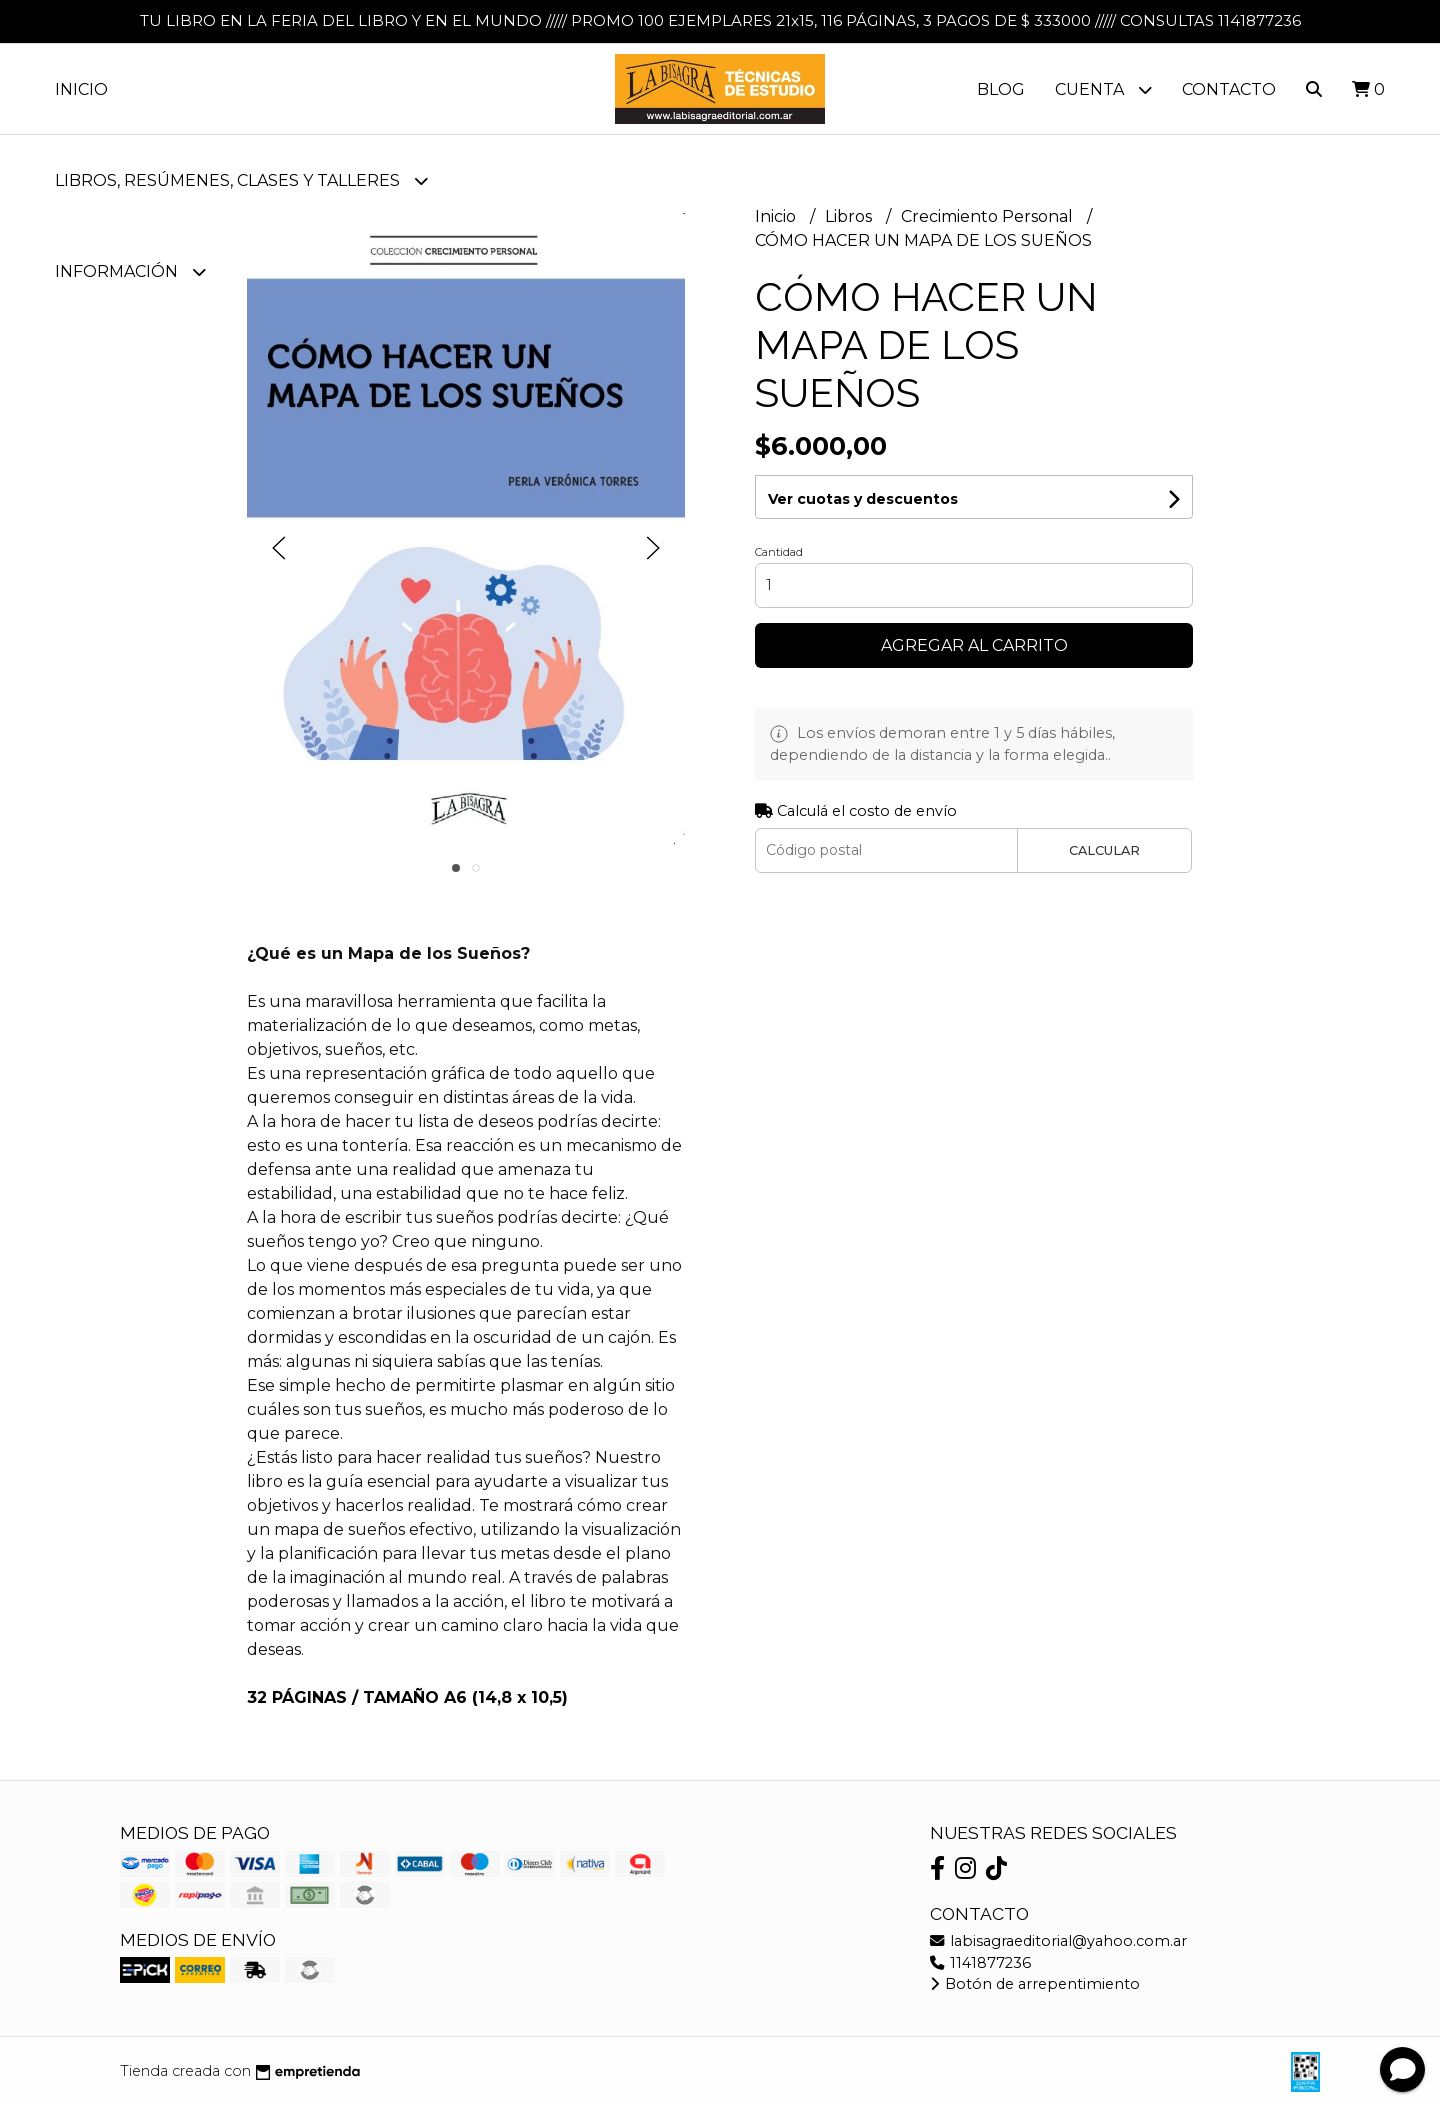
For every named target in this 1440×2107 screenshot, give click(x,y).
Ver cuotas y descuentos (863, 499)
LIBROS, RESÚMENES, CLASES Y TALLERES (241, 180)
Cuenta (1103, 89)
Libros (850, 216)
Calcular (1104, 850)
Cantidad (779, 552)
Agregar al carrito (974, 645)
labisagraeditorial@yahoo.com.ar (1058, 1941)
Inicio (81, 89)
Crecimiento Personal (989, 216)
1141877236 (980, 1963)
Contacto (1229, 89)
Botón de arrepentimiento (1035, 1984)
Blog (1001, 89)
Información (130, 271)
